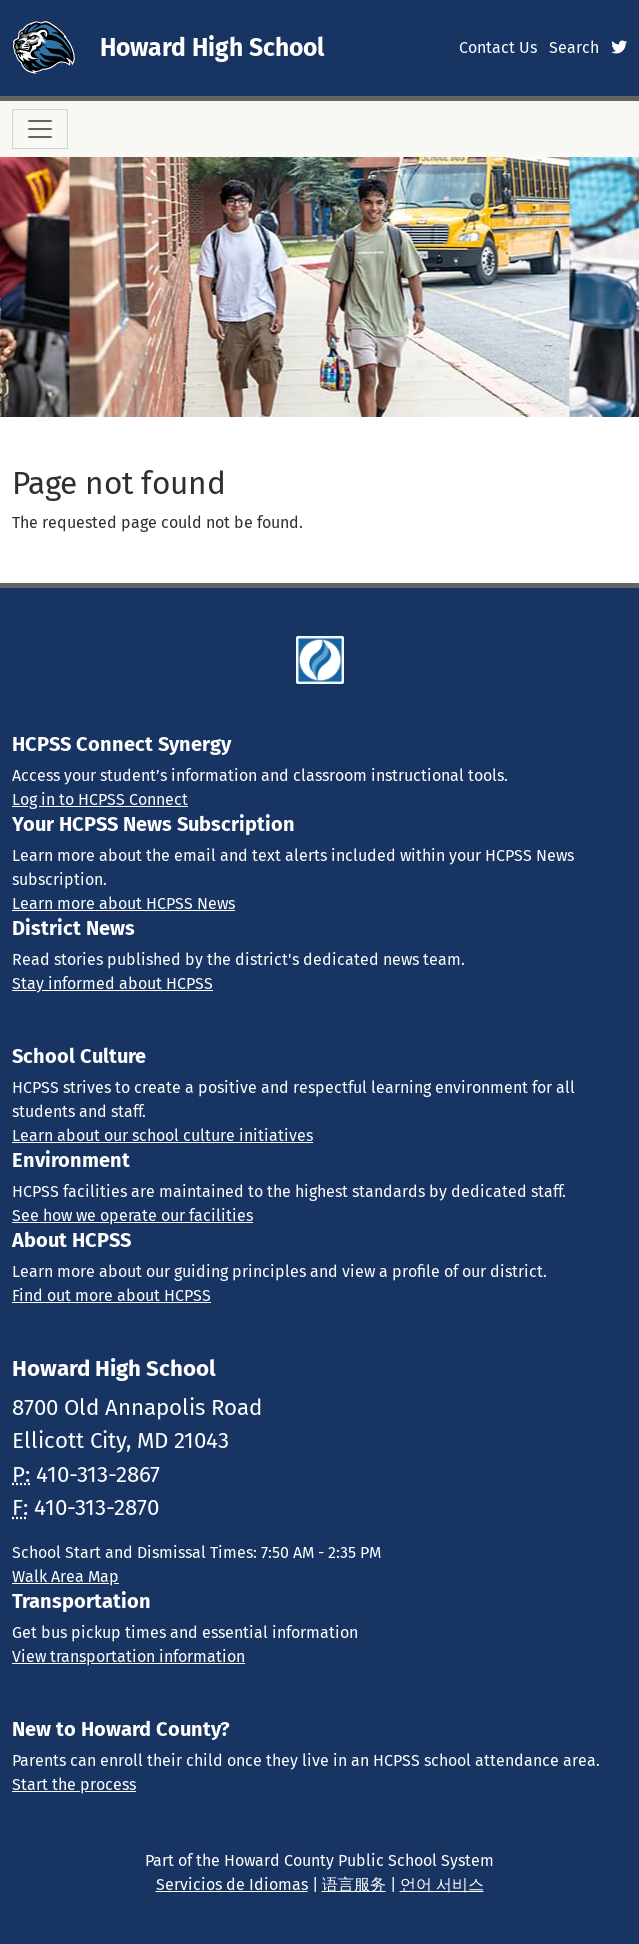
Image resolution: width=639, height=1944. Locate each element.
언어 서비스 (442, 1884)
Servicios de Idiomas (232, 1884)
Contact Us (498, 47)
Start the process (74, 1784)
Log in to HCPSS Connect (100, 799)
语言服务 (354, 1884)
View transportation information (128, 1656)
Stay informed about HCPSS (112, 983)
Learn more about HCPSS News (123, 903)
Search (574, 47)
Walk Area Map (65, 1576)
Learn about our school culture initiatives (162, 1135)
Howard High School (212, 48)
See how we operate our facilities (132, 1215)
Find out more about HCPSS (111, 1295)
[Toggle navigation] (40, 129)
